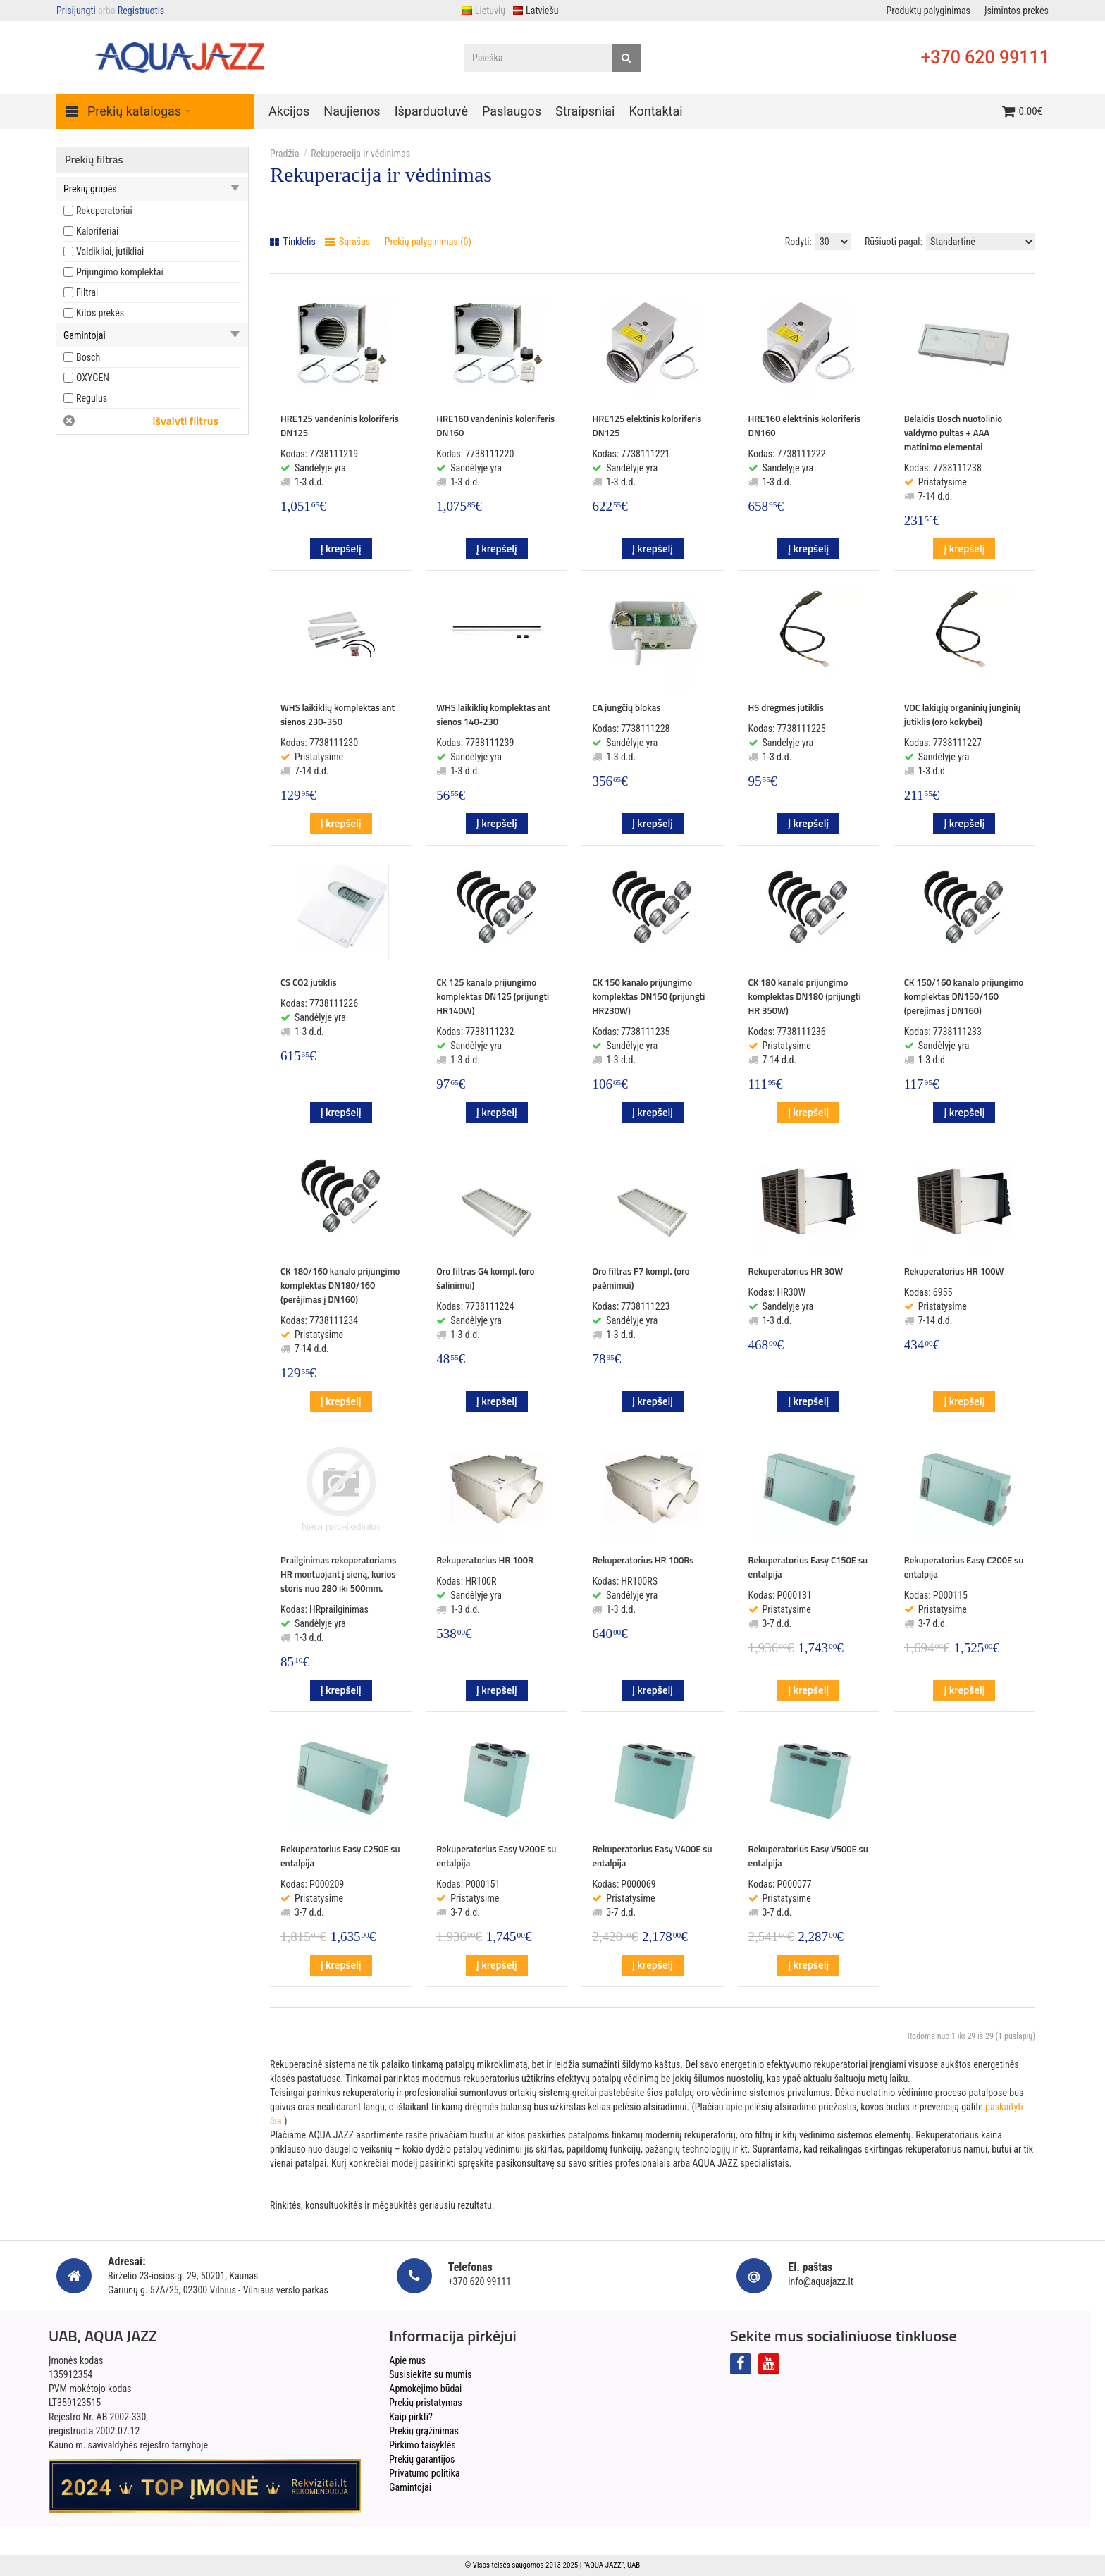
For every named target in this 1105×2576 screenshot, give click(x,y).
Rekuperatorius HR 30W (795, 1271)
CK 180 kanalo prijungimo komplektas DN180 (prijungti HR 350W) (804, 996)
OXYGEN (92, 377)
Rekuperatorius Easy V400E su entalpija (652, 1856)
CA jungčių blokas (626, 707)
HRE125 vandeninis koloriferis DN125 (339, 425)
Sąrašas (347, 241)
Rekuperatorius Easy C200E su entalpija (964, 1567)
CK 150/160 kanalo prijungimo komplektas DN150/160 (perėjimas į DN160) (963, 996)
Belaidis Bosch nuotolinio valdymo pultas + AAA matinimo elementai (953, 432)
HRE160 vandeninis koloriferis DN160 (495, 425)
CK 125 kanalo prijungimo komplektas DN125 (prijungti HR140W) (492, 996)
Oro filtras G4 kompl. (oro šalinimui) (485, 1278)
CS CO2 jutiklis (308, 982)
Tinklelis (293, 241)
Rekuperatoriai (104, 210)
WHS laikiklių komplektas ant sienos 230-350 (337, 714)
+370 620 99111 (984, 57)
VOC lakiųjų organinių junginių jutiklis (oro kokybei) (962, 714)
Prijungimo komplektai (119, 272)
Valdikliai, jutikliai (110, 251)
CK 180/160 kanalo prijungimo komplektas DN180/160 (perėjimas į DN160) (340, 1285)
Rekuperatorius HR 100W (954, 1271)
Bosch (88, 357)
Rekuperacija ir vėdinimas (360, 153)
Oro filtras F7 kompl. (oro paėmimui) (640, 1278)
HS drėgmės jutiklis (786, 707)
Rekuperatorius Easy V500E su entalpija (808, 1856)
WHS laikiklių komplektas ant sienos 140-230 (493, 714)
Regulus (91, 398)
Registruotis (141, 10)
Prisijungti (76, 10)
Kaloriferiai (97, 231)
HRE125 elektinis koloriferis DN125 (646, 425)
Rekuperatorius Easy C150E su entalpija (808, 1567)
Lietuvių (483, 10)
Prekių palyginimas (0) (428, 241)
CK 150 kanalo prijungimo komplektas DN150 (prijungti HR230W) (648, 996)
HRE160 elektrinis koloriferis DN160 (804, 425)
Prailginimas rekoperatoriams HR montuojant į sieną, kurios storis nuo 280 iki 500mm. (338, 1574)
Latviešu (535, 10)
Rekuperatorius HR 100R (484, 1560)
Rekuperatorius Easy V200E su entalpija (496, 1856)
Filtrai (87, 292)
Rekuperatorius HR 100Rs (642, 1560)
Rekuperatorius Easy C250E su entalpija (340, 1856)
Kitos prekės (100, 312)
